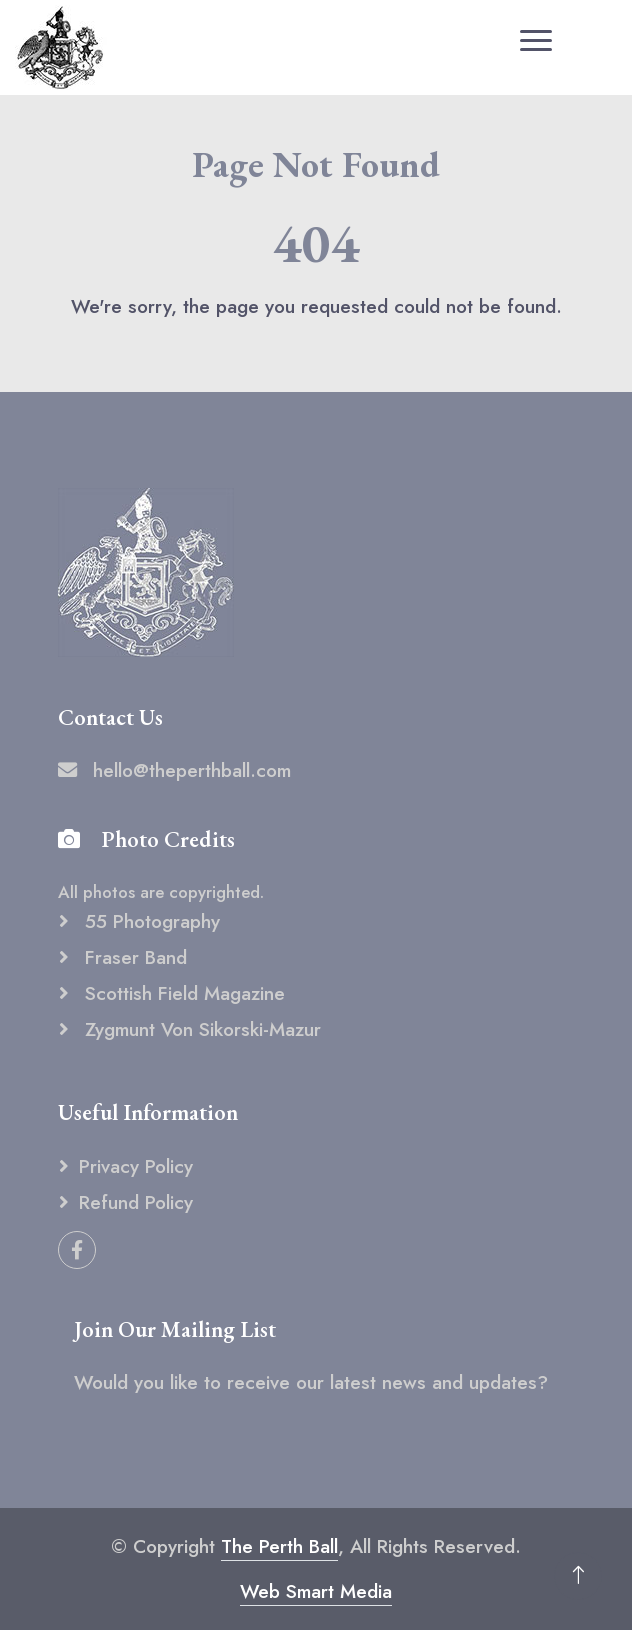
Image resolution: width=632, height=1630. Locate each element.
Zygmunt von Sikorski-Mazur (200, 1029)
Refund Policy (136, 1202)
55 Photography (149, 921)
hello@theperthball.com (174, 770)
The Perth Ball (279, 1546)
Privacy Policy (136, 1166)
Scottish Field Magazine (182, 993)
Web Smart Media (316, 1591)
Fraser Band (133, 957)
